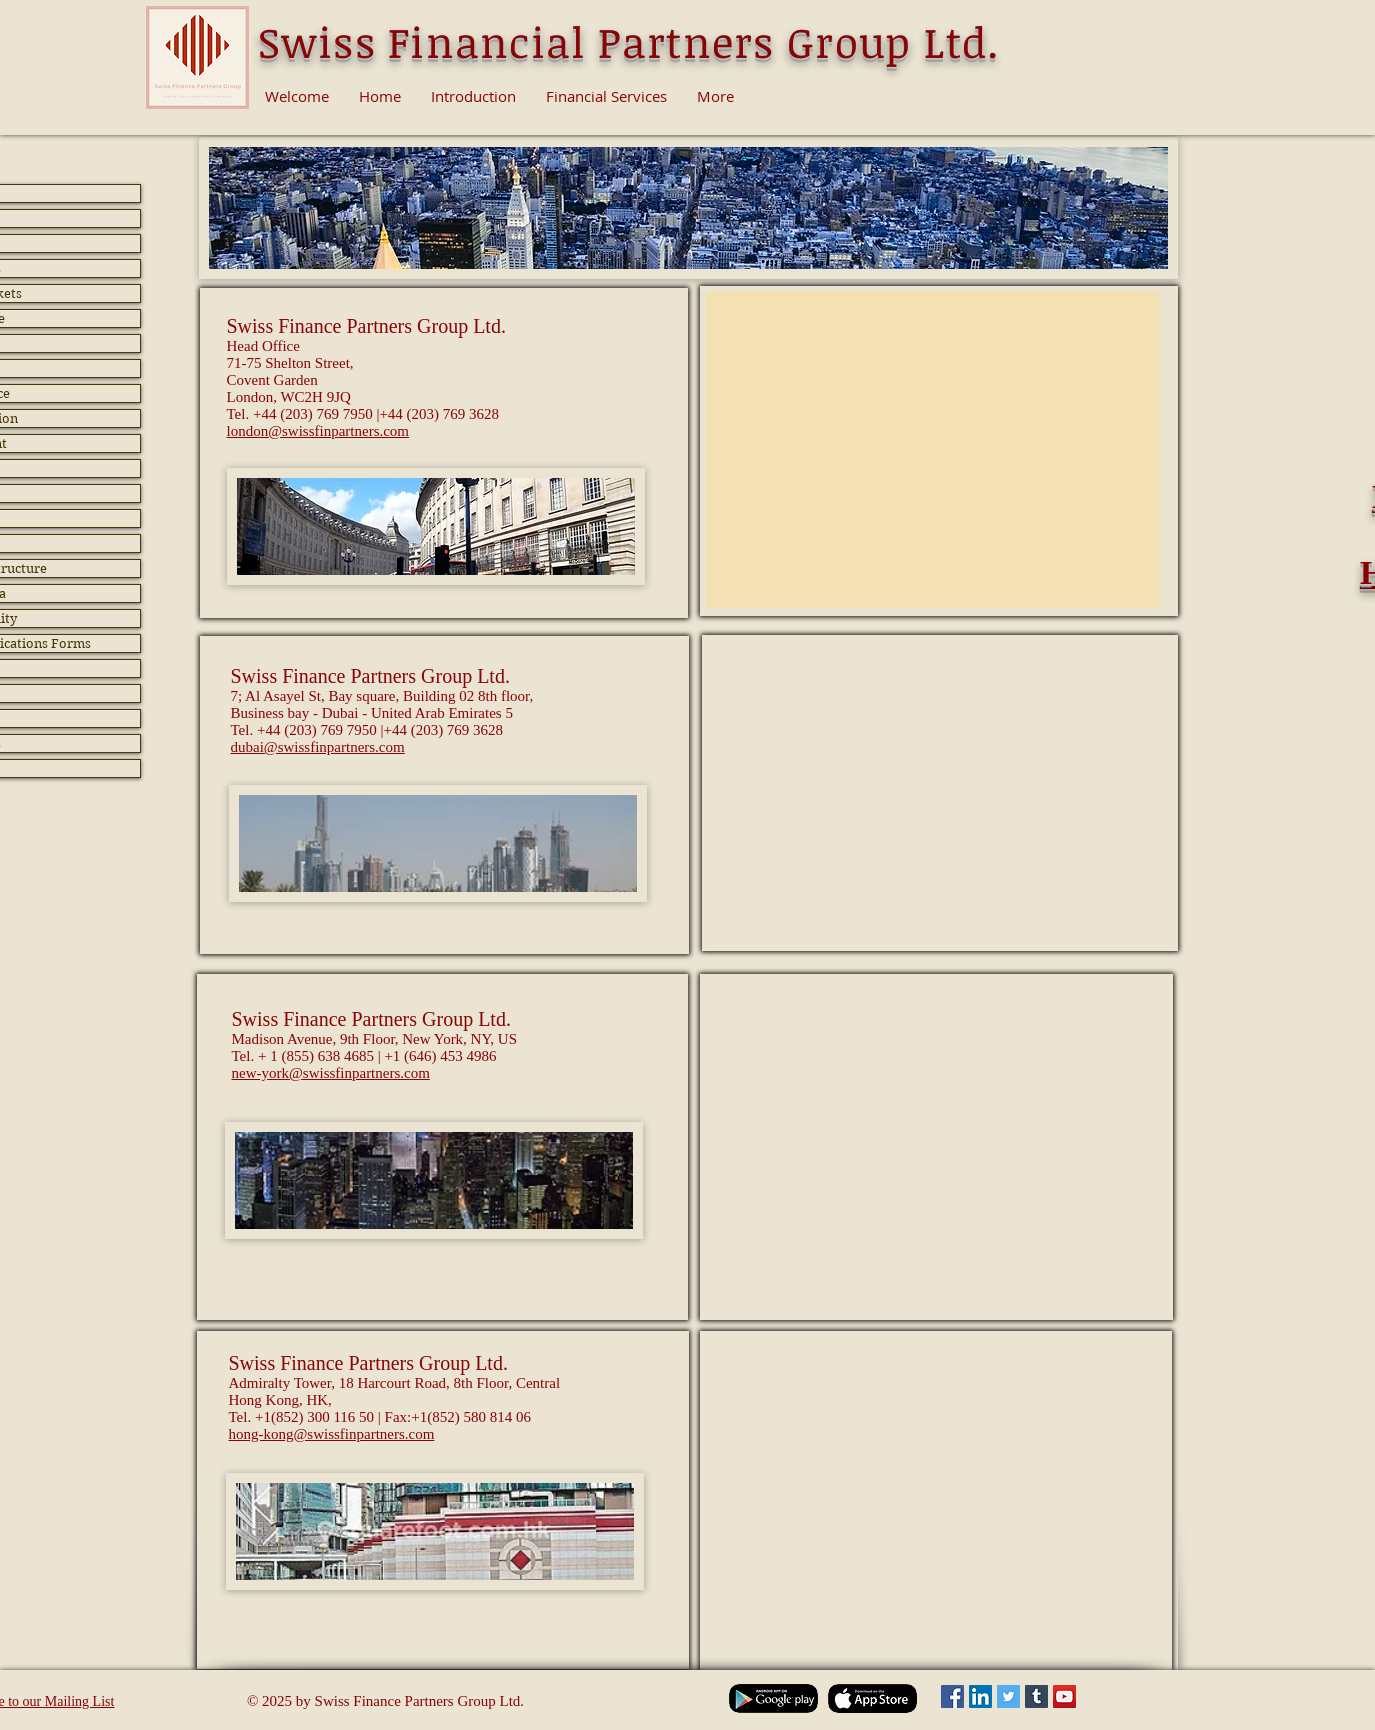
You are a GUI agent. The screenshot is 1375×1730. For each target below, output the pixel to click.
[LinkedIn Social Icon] (980, 1696)
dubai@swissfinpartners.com (318, 747)
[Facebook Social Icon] (952, 1696)
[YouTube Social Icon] (1064, 1696)
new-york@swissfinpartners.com (331, 1073)
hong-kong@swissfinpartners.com (332, 1434)
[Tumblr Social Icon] (1036, 1696)
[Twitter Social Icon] (1008, 1696)
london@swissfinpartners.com (318, 431)
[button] (436, 526)
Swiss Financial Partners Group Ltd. (629, 41)
